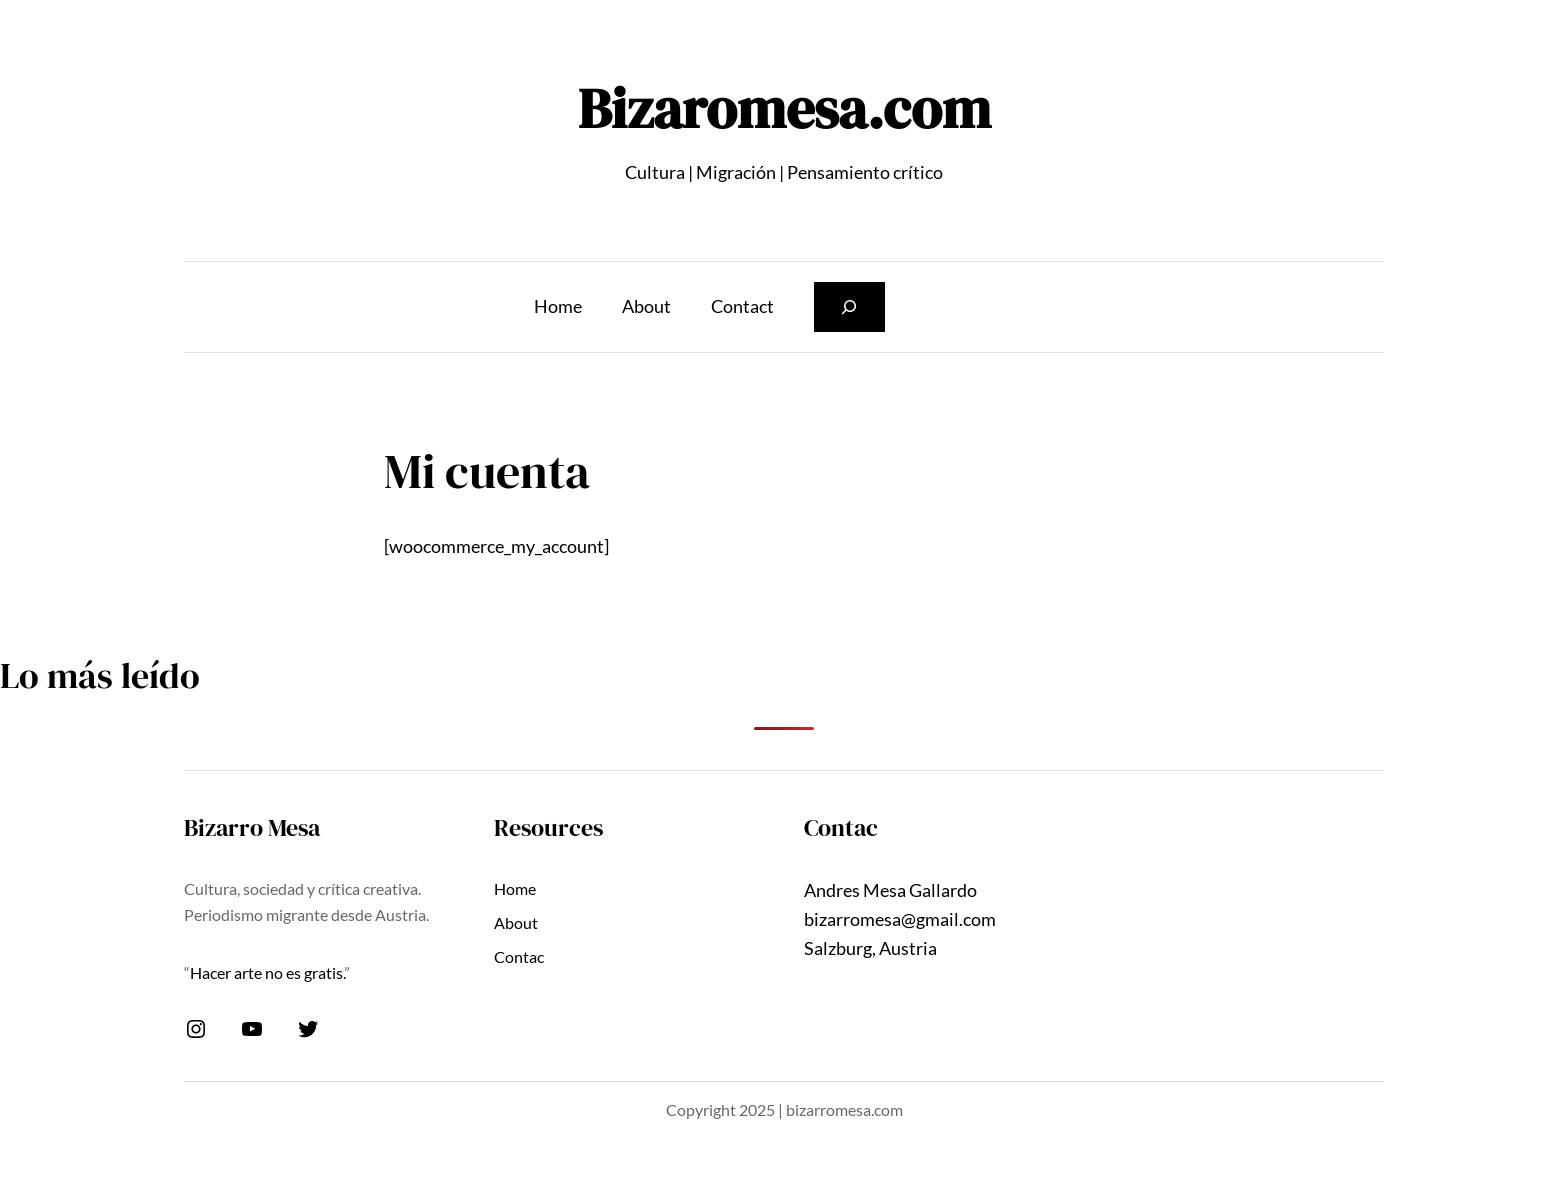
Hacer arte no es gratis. (267, 972)
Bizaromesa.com (784, 108)
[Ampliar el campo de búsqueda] (849, 306)
